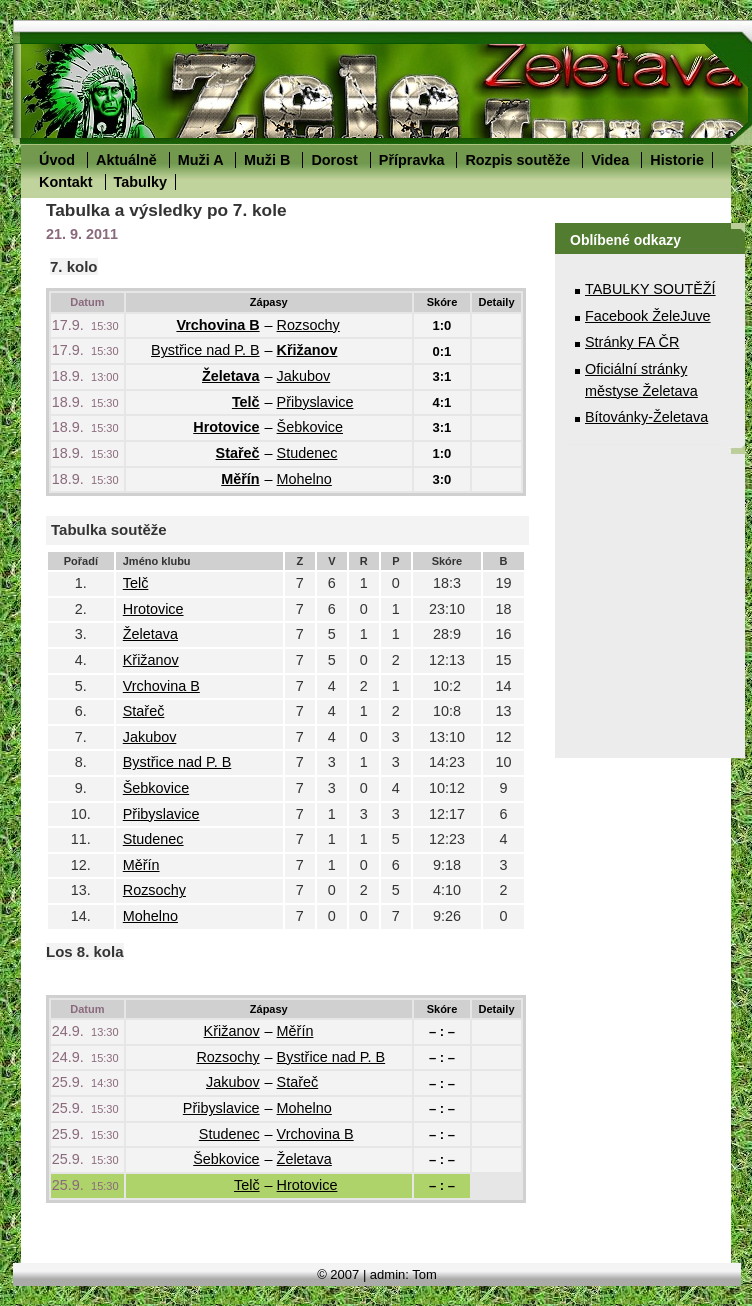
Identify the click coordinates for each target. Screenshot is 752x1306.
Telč (246, 402)
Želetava (231, 376)
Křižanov (307, 350)
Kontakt (66, 182)
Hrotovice (226, 427)
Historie (677, 160)
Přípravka (412, 160)
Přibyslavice (315, 402)
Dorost (334, 160)
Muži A (200, 160)
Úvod (57, 160)
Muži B (267, 160)
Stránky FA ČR (632, 342)
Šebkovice (310, 427)
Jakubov (304, 376)
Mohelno (304, 479)
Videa (610, 160)
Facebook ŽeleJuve (648, 316)
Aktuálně (126, 160)
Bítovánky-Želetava (646, 417)
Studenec (307, 453)
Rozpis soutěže (517, 160)
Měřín (240, 479)
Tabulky (140, 182)
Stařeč (238, 453)
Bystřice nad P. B (205, 350)
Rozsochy (308, 325)
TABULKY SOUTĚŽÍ (650, 289)
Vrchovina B (217, 325)
